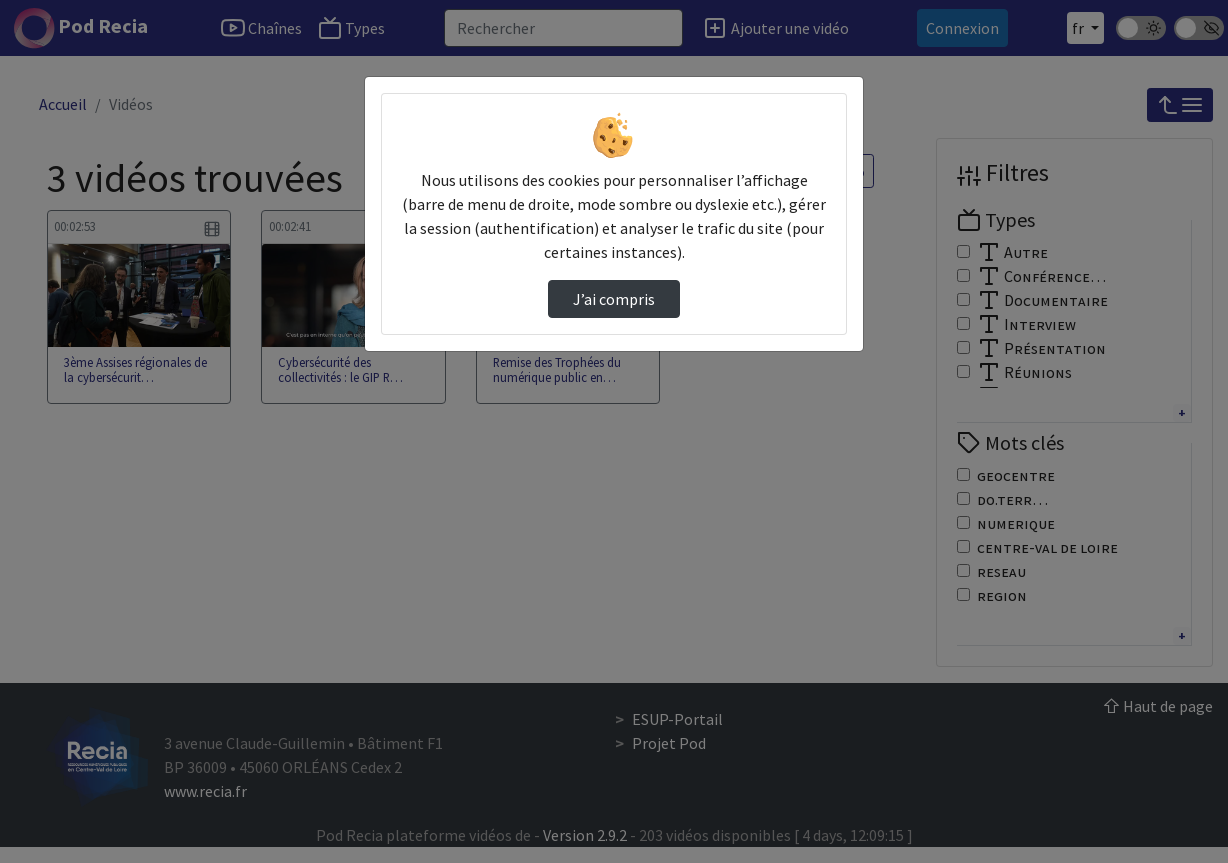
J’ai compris (614, 299)
